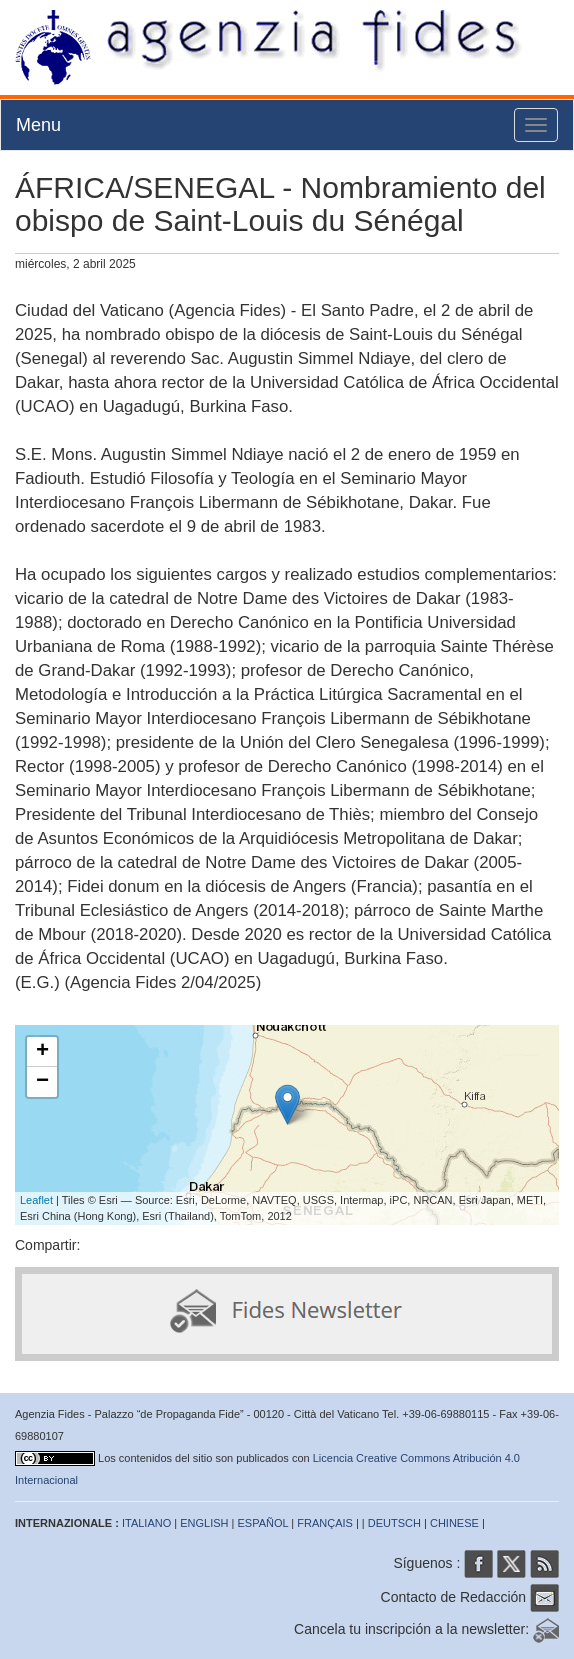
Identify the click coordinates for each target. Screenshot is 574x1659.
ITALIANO (146, 1523)
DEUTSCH (394, 1523)
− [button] (42, 1082)
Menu (38, 125)
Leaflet (36, 1200)
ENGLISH (204, 1523)
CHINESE (454, 1523)
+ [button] (42, 1052)
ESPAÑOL (263, 1523)
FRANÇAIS (325, 1523)
